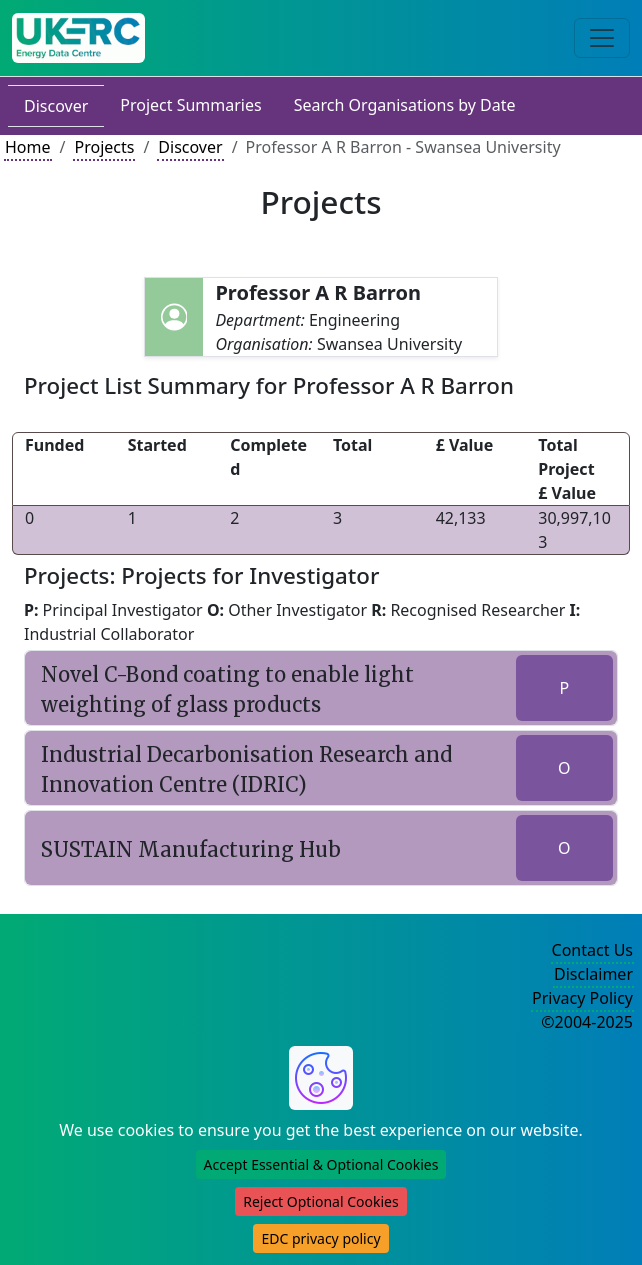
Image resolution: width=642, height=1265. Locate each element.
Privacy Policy (582, 998)
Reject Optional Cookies (320, 1201)
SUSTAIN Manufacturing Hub (191, 849)
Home (28, 147)
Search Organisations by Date (405, 105)
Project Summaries (190, 105)
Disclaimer (593, 974)
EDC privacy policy (320, 1238)
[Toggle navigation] (602, 38)
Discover (56, 106)
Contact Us (592, 950)
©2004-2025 (587, 1022)
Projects (104, 147)
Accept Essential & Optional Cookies (321, 1164)
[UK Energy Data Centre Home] (78, 38)
